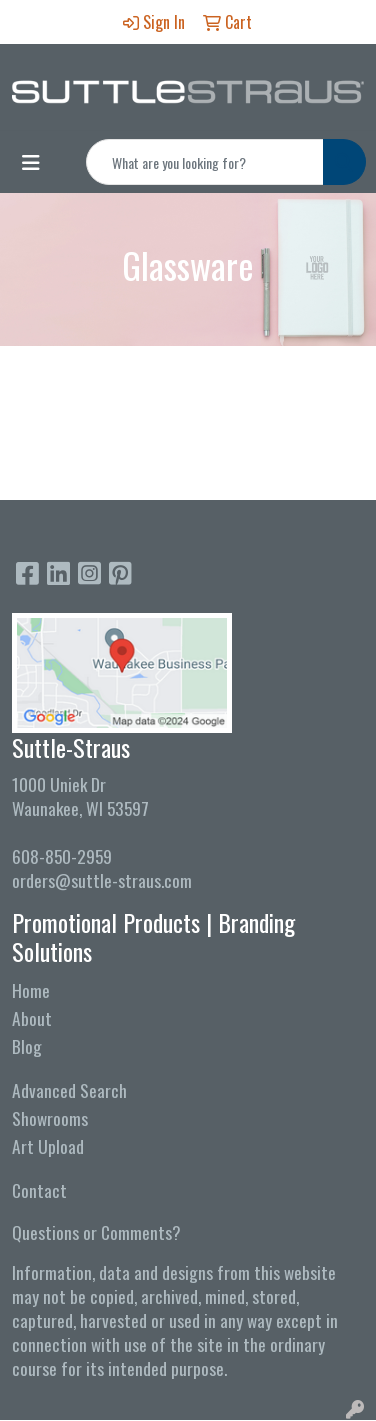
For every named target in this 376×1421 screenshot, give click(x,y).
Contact (39, 1190)
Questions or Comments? (96, 1232)
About (32, 1018)
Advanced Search (69, 1090)
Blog (27, 1046)
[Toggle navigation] (31, 162)
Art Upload (48, 1146)
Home (31, 990)
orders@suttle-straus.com (102, 880)
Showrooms (50, 1118)
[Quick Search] (205, 162)
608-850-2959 (62, 856)
